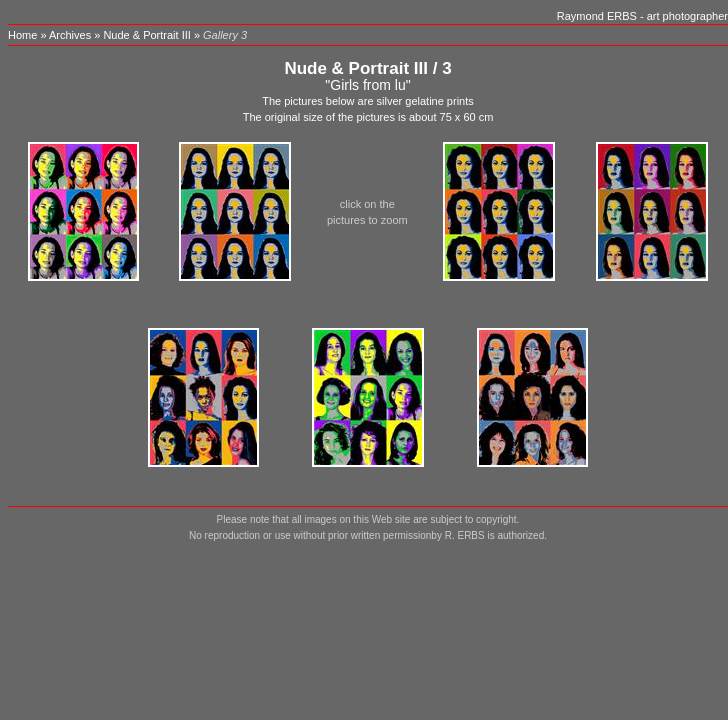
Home (22, 35)
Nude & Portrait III (146, 35)
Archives (70, 35)
